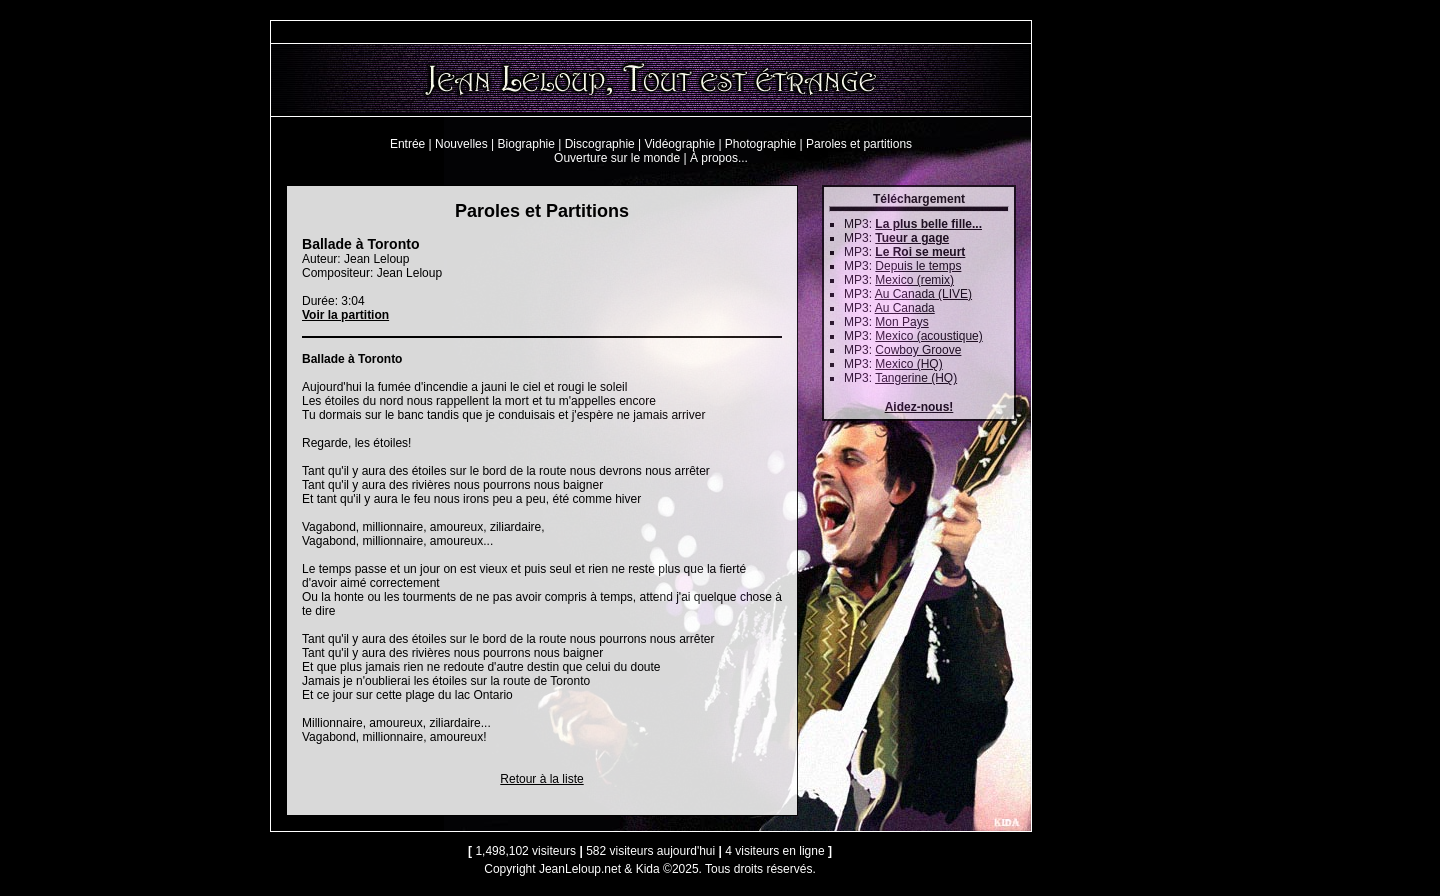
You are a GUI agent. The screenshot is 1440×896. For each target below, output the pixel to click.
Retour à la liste (541, 779)
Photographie (760, 144)
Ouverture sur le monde (617, 158)
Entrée (407, 144)
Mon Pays (901, 322)
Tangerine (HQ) (916, 378)
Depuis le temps (918, 266)
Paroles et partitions (859, 144)
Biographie (526, 144)
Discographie (600, 144)
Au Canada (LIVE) (923, 294)
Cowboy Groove (918, 350)
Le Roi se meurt (920, 252)
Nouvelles (461, 144)
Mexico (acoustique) (928, 336)
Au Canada (905, 308)
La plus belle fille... (928, 224)
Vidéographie (680, 144)
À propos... (719, 158)
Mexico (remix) (914, 280)
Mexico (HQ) (908, 364)
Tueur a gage (912, 238)
